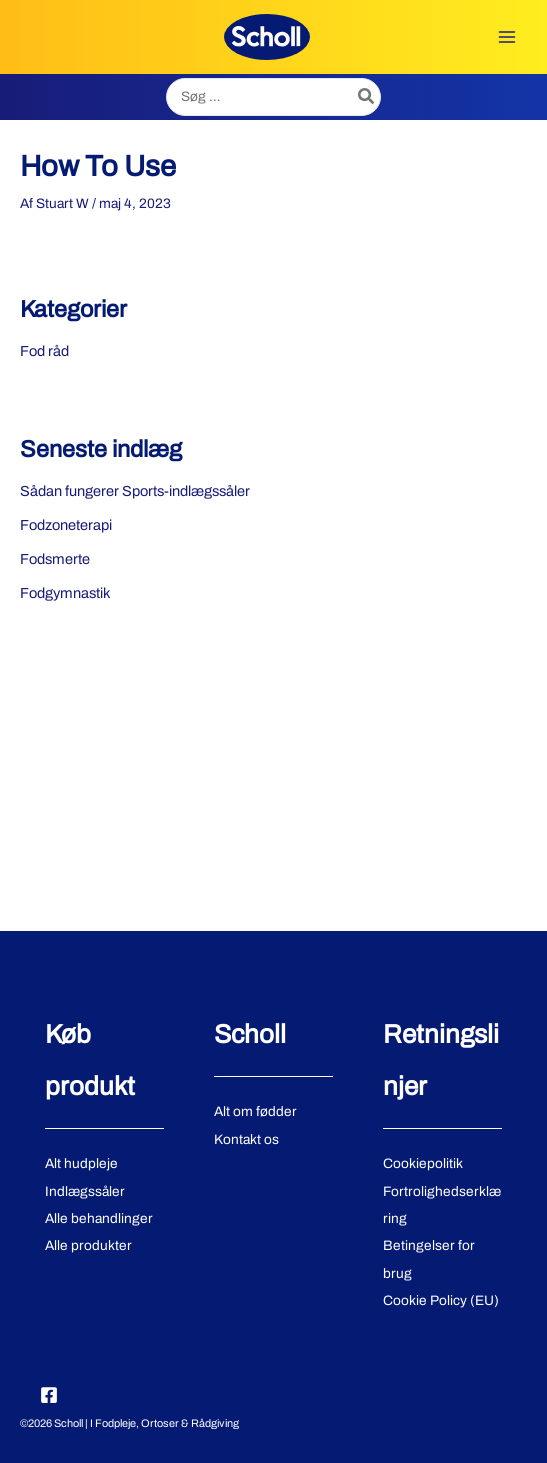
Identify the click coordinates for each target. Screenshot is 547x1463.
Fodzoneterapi (66, 525)
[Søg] (367, 97)
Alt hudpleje (81, 1163)
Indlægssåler (85, 1191)
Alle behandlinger (99, 1218)
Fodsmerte (55, 559)
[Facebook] (49, 1395)
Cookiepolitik (423, 1163)
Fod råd (44, 351)
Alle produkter (88, 1245)
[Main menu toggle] (507, 36)
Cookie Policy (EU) (441, 1300)
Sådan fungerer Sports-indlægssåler (135, 491)
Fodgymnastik (65, 593)
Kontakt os (246, 1139)
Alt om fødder (255, 1111)
